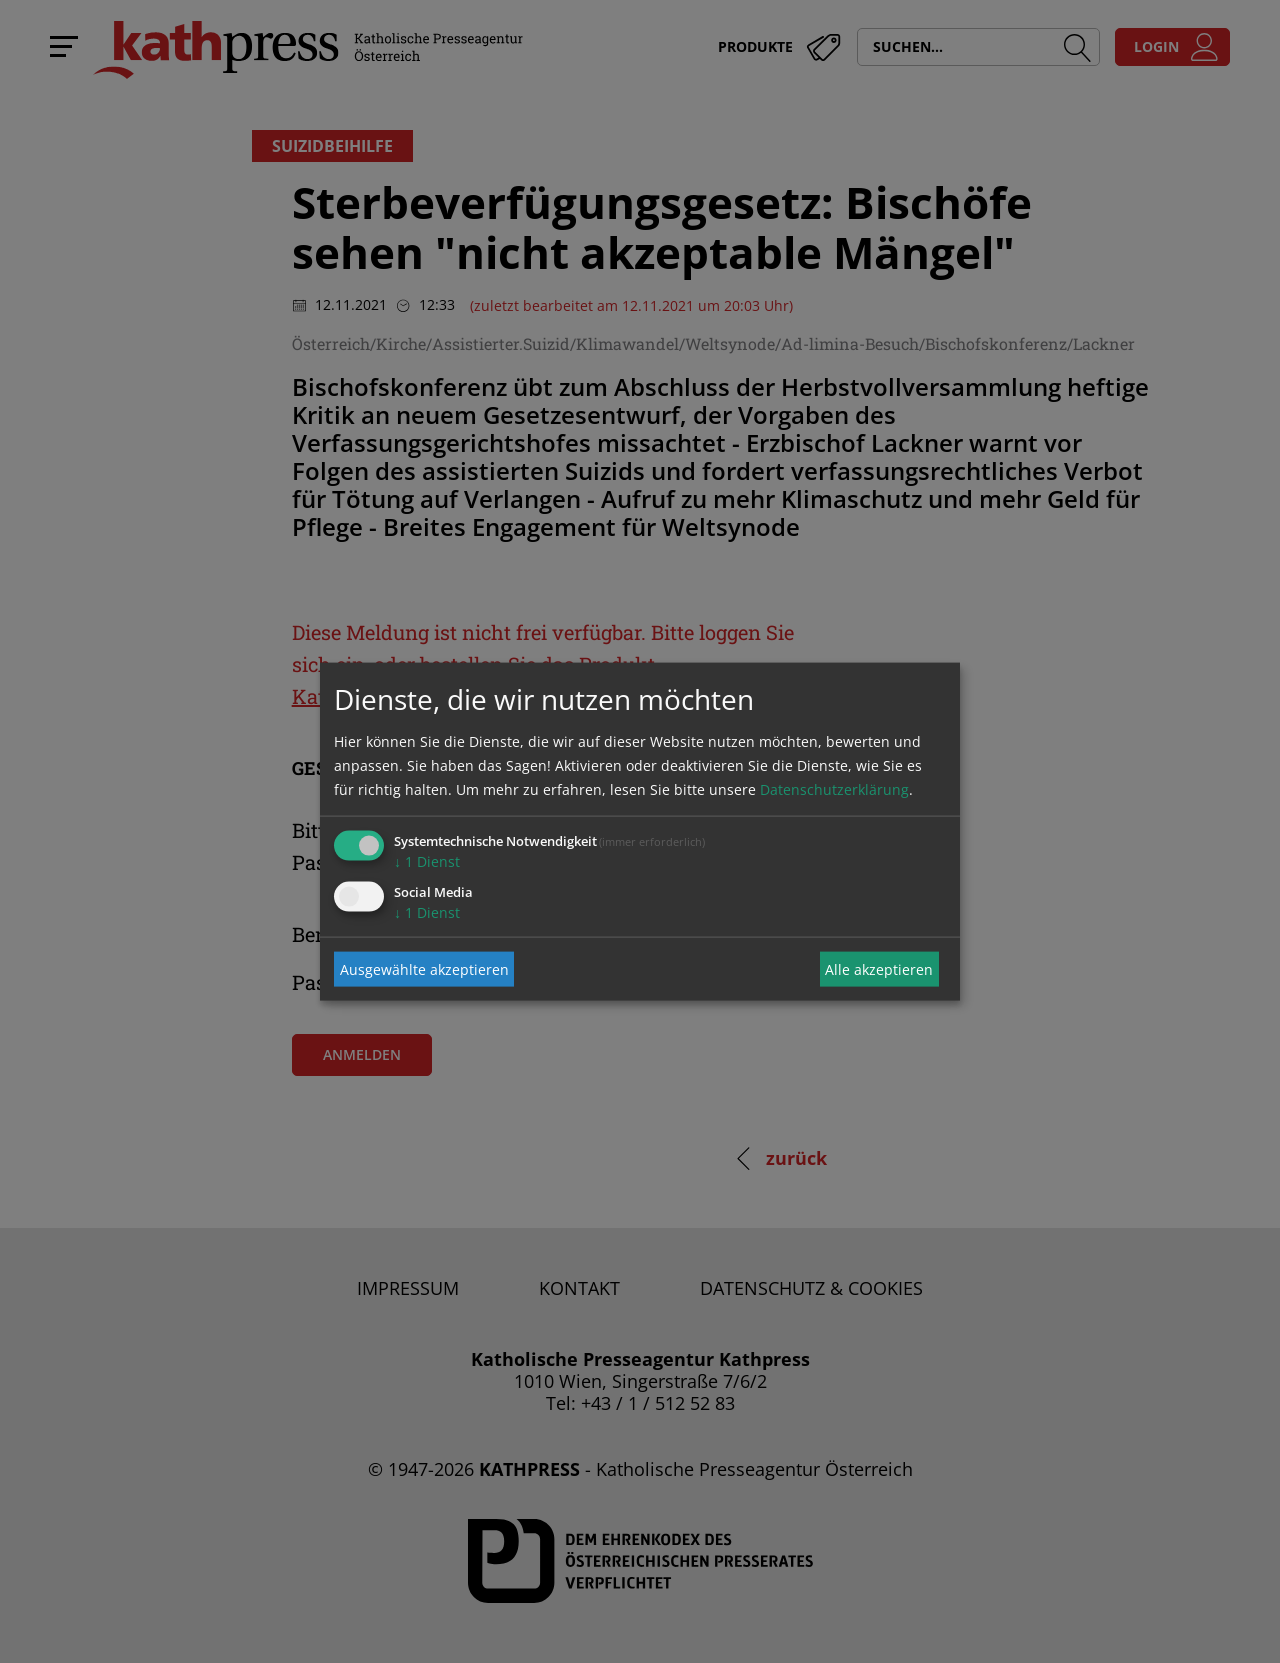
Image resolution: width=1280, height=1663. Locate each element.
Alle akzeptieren (879, 968)
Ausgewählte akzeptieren (424, 968)
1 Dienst (427, 861)
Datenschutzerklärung (834, 789)
